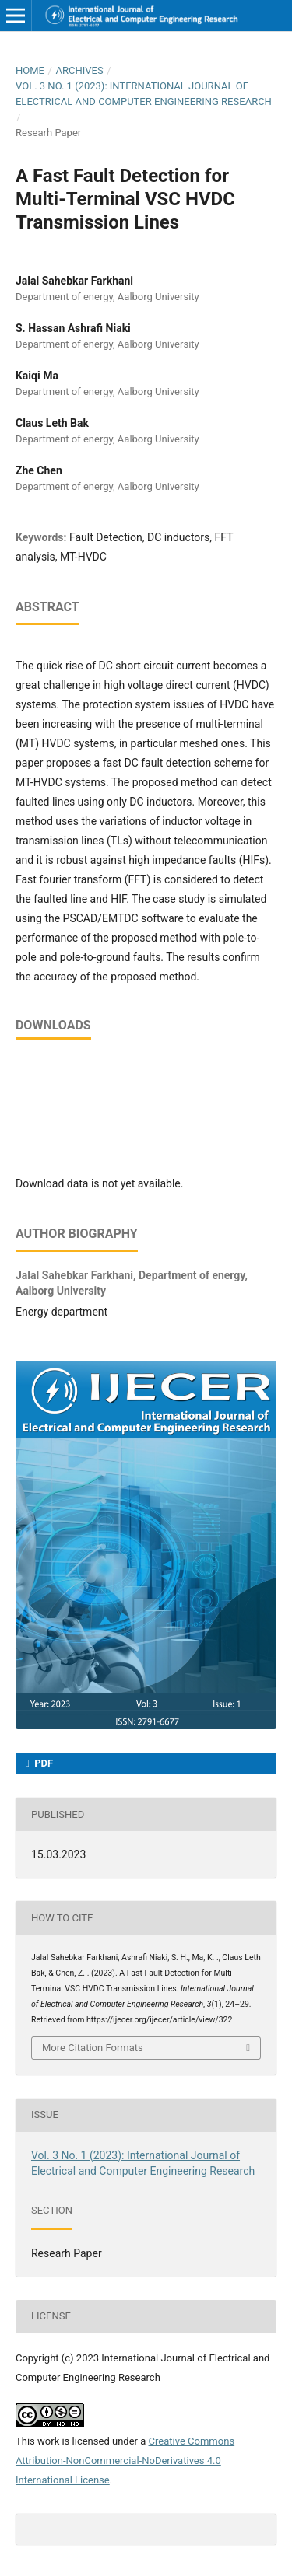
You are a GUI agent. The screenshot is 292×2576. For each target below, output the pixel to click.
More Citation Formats (92, 2047)
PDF (42, 1763)
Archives (79, 70)
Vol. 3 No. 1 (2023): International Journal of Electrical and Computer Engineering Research (144, 93)
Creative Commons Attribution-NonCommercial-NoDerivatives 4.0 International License (125, 2460)
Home (30, 70)
